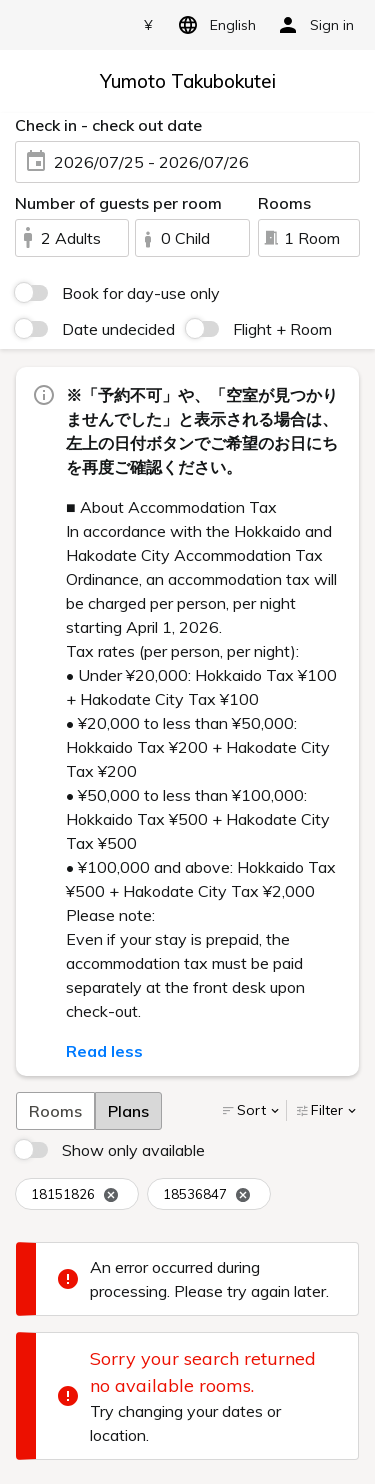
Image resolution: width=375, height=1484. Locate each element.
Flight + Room (282, 329)
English (213, 25)
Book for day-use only (141, 293)
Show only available (133, 1150)
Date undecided (118, 329)
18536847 (207, 1194)
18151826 (75, 1194)
